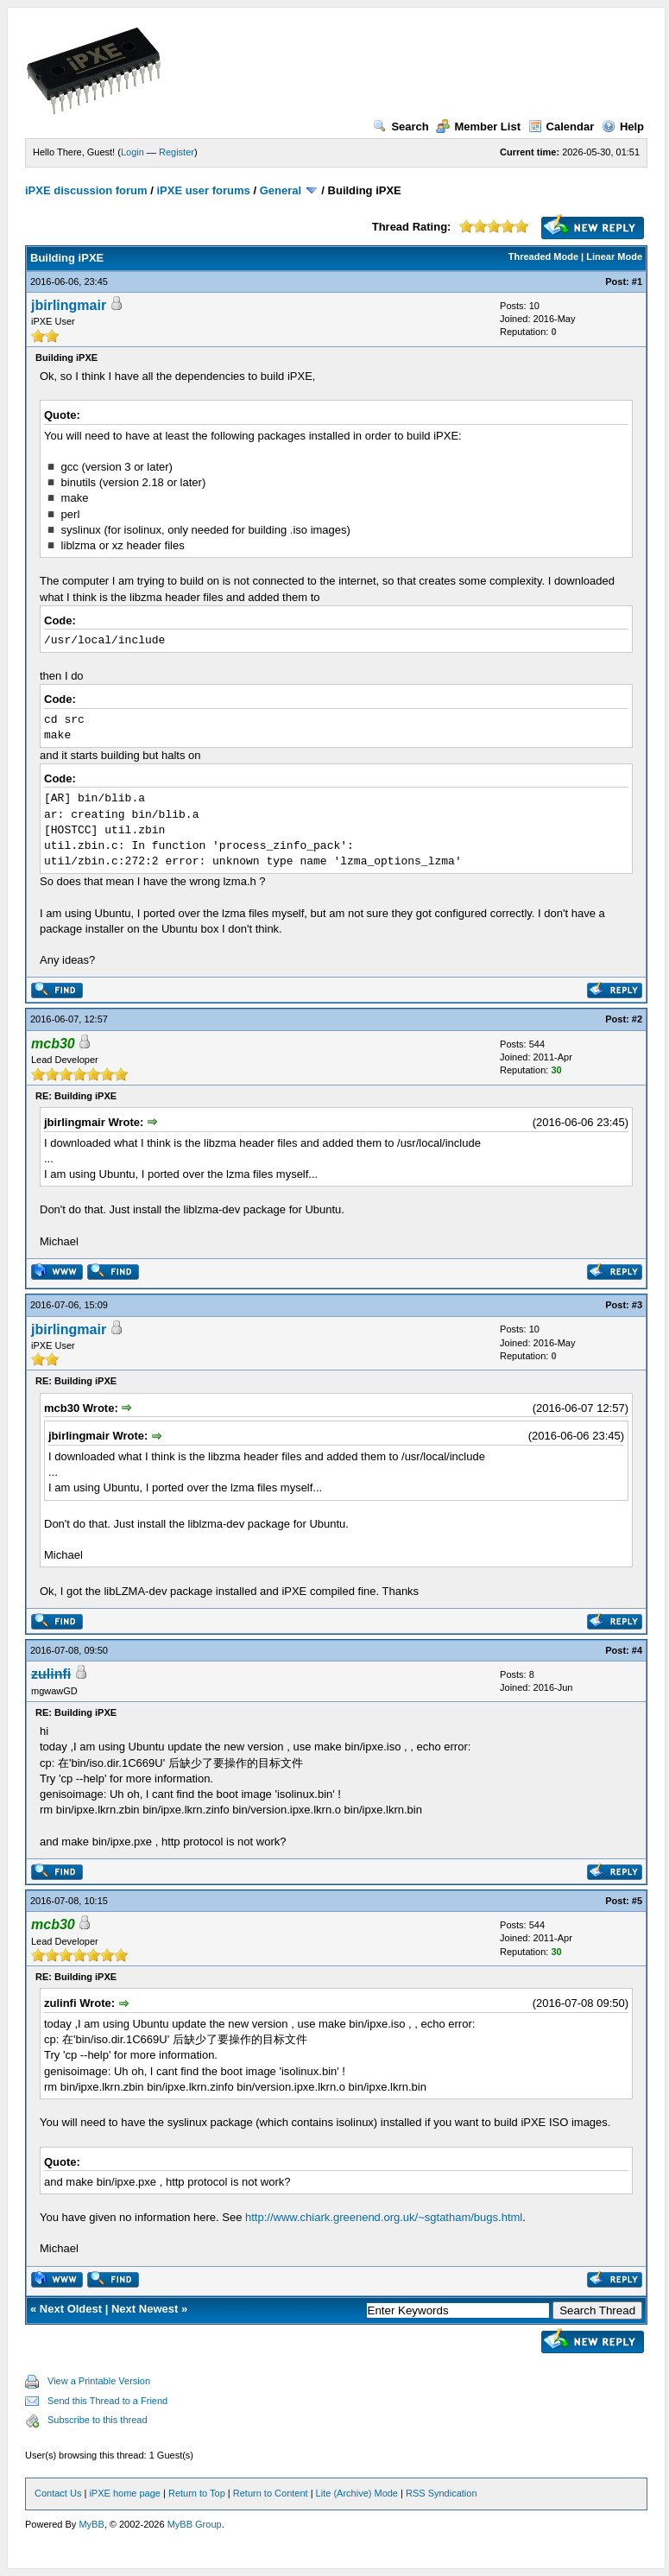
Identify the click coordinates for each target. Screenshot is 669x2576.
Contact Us (58, 2493)
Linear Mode (614, 256)
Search (400, 126)
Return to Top (196, 2493)
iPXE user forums (202, 190)
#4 (637, 1650)
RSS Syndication (441, 2493)
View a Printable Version (98, 2381)
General (280, 190)
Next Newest (144, 2308)
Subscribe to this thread (97, 2420)
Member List (478, 126)
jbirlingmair (68, 305)
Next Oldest (71, 2308)
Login (132, 152)
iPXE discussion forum (86, 190)
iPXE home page (125, 2493)
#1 (637, 281)
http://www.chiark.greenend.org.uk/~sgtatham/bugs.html (383, 2217)
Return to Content (270, 2493)
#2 (637, 1019)
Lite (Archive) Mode (357, 2493)
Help (623, 126)
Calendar (561, 126)
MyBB (91, 2524)
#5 (637, 1901)
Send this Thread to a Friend (107, 2401)
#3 (637, 1305)
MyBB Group (194, 2524)
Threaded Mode (543, 256)
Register (176, 152)
